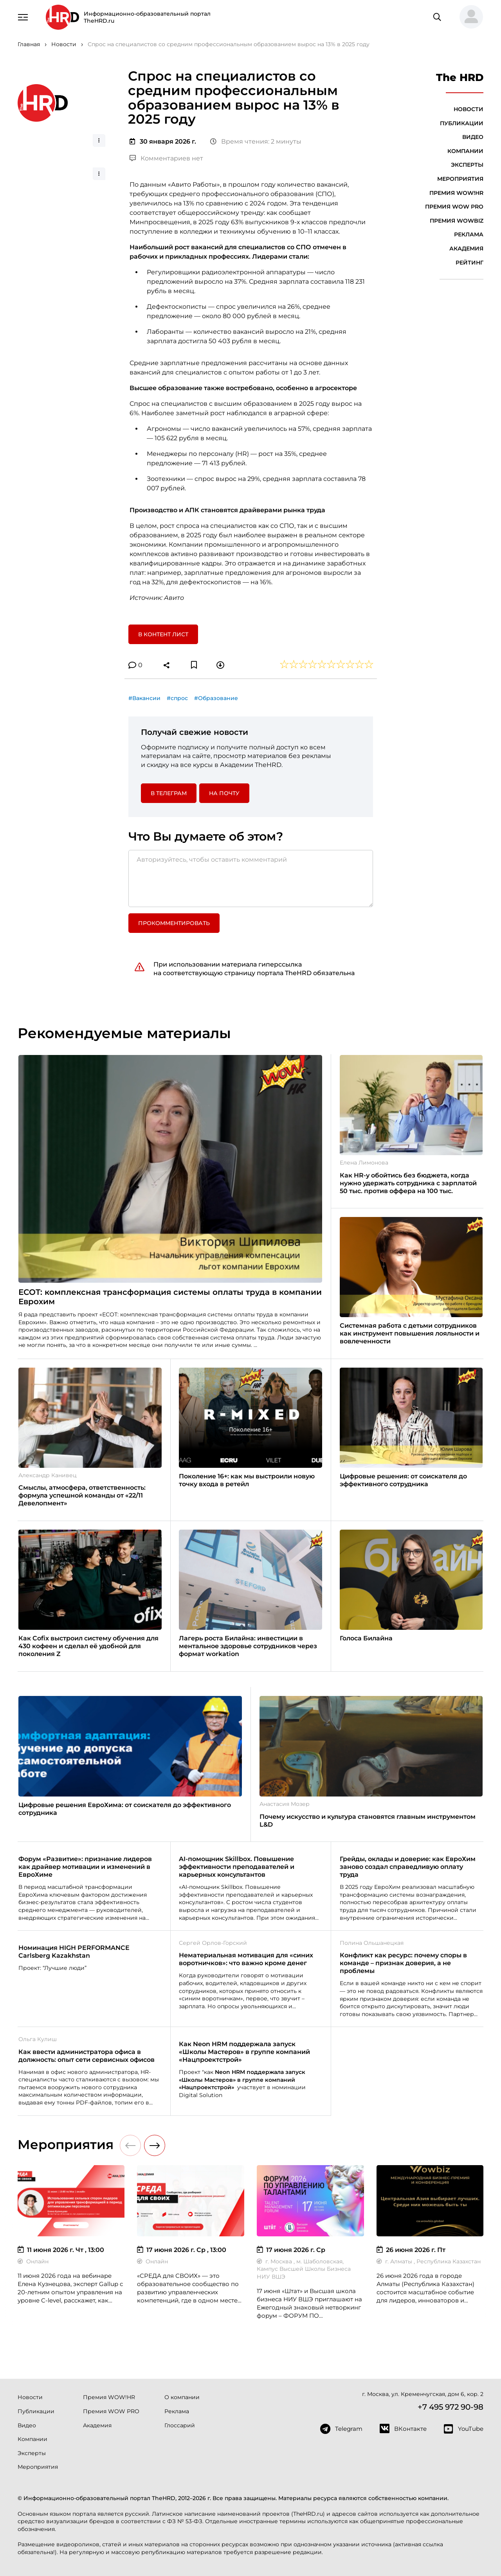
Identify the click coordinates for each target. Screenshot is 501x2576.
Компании (465, 151)
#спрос (177, 698)
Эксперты (467, 164)
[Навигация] (23, 16)
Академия (466, 248)
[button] (468, 17)
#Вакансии (144, 698)
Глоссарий (179, 2425)
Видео (472, 136)
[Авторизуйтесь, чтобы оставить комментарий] (250, 878)
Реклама (468, 234)
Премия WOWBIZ (456, 220)
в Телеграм (169, 793)
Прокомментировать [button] (174, 923)
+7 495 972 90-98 (450, 2407)
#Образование (216, 698)
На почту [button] (224, 793)
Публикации (461, 123)
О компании (182, 2397)
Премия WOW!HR (456, 192)
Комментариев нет (166, 158)
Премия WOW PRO (454, 206)
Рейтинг (469, 262)
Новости (468, 109)
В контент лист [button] (163, 634)
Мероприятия (460, 178)
